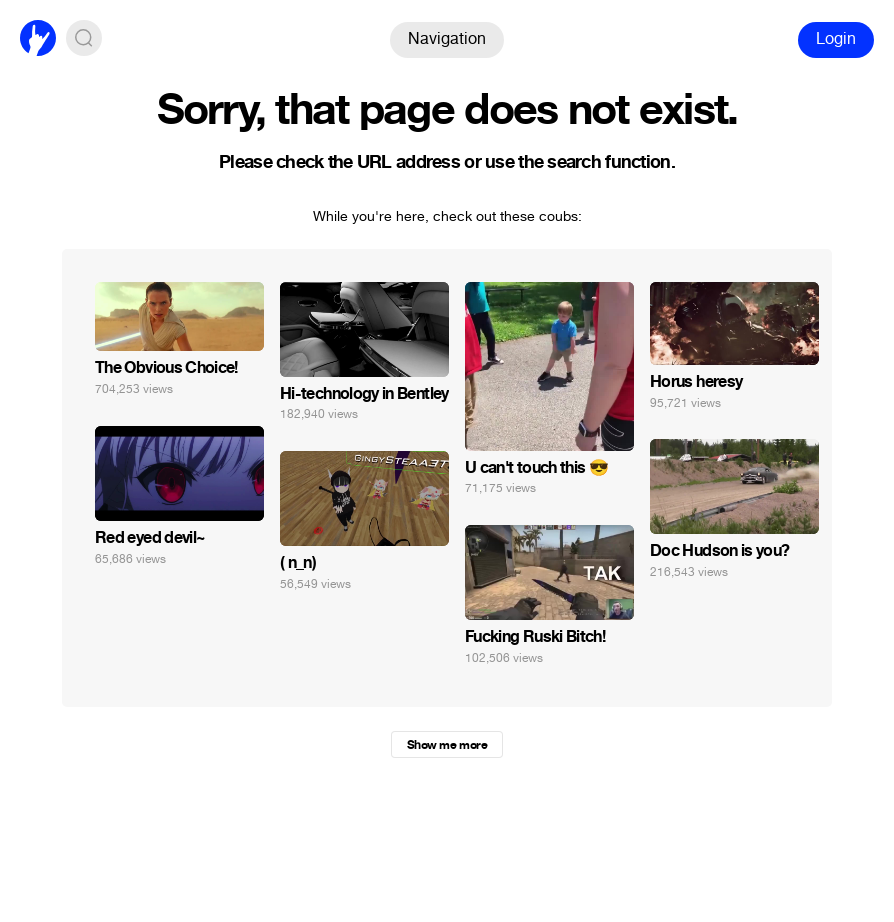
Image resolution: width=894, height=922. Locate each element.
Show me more (447, 745)
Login (836, 38)
